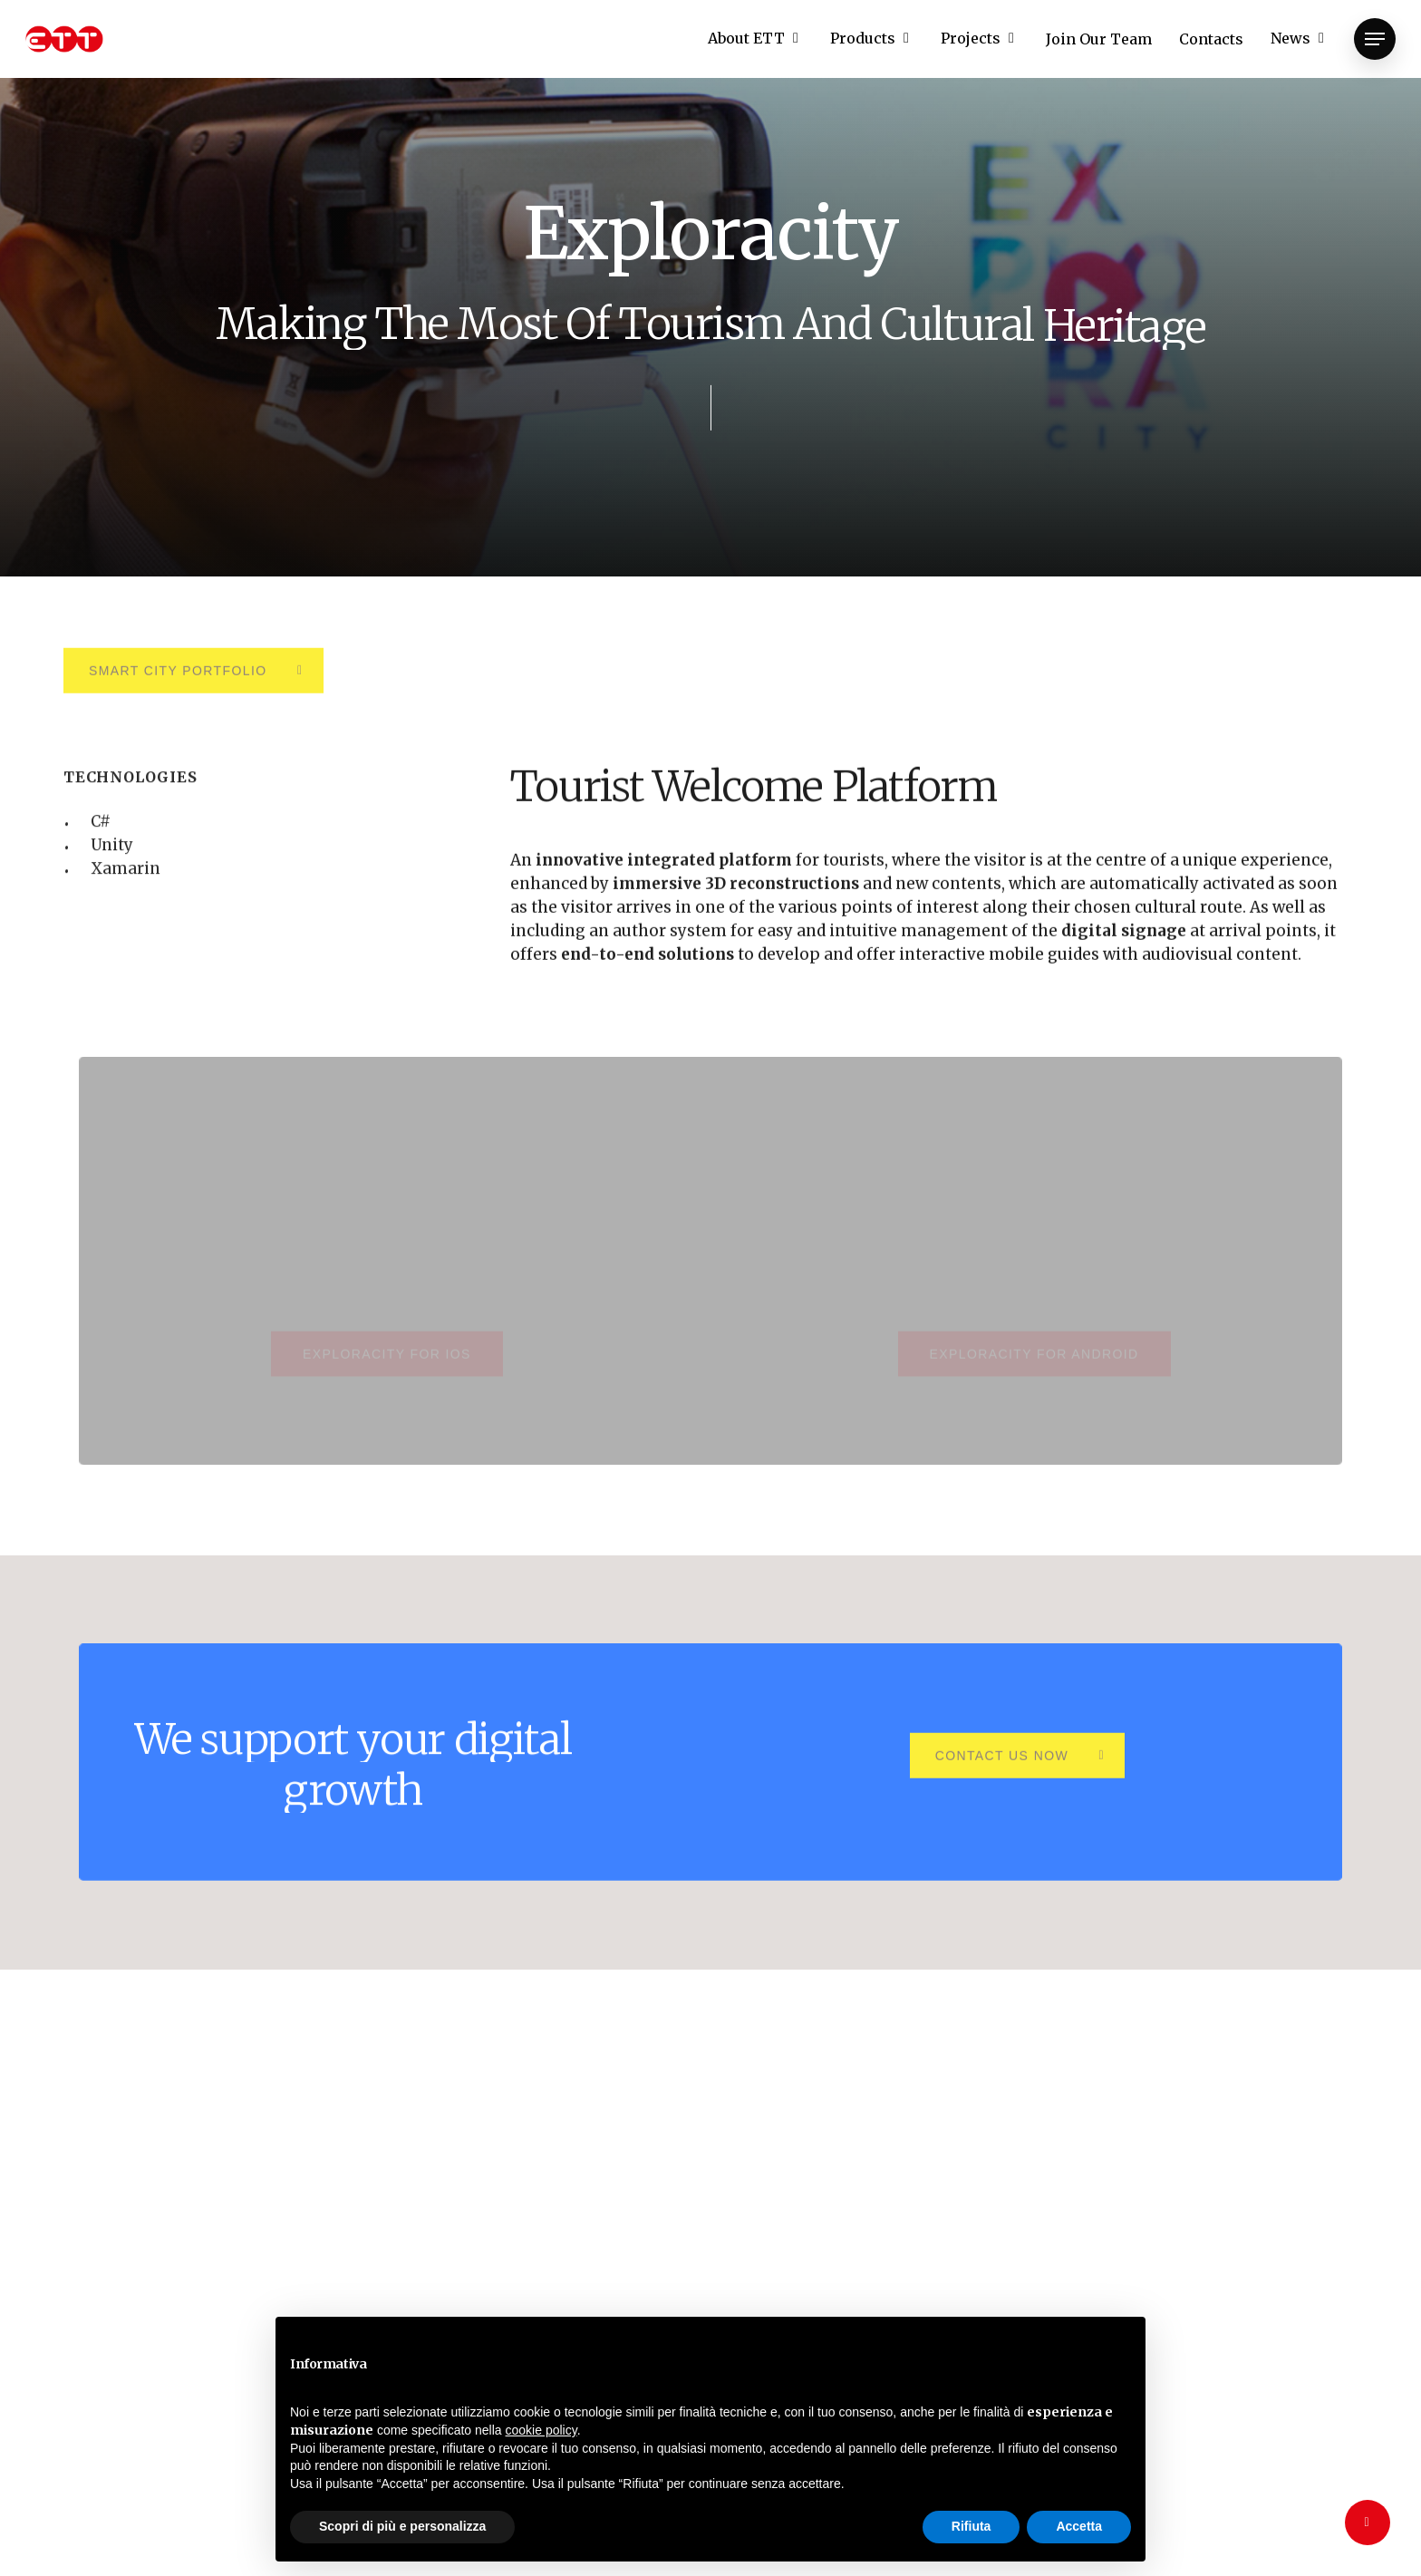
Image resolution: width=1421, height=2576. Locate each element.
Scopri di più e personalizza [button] (402, 2526)
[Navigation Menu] (1375, 39)
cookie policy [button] (541, 2430)
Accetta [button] (1079, 2526)
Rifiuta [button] (971, 2526)
